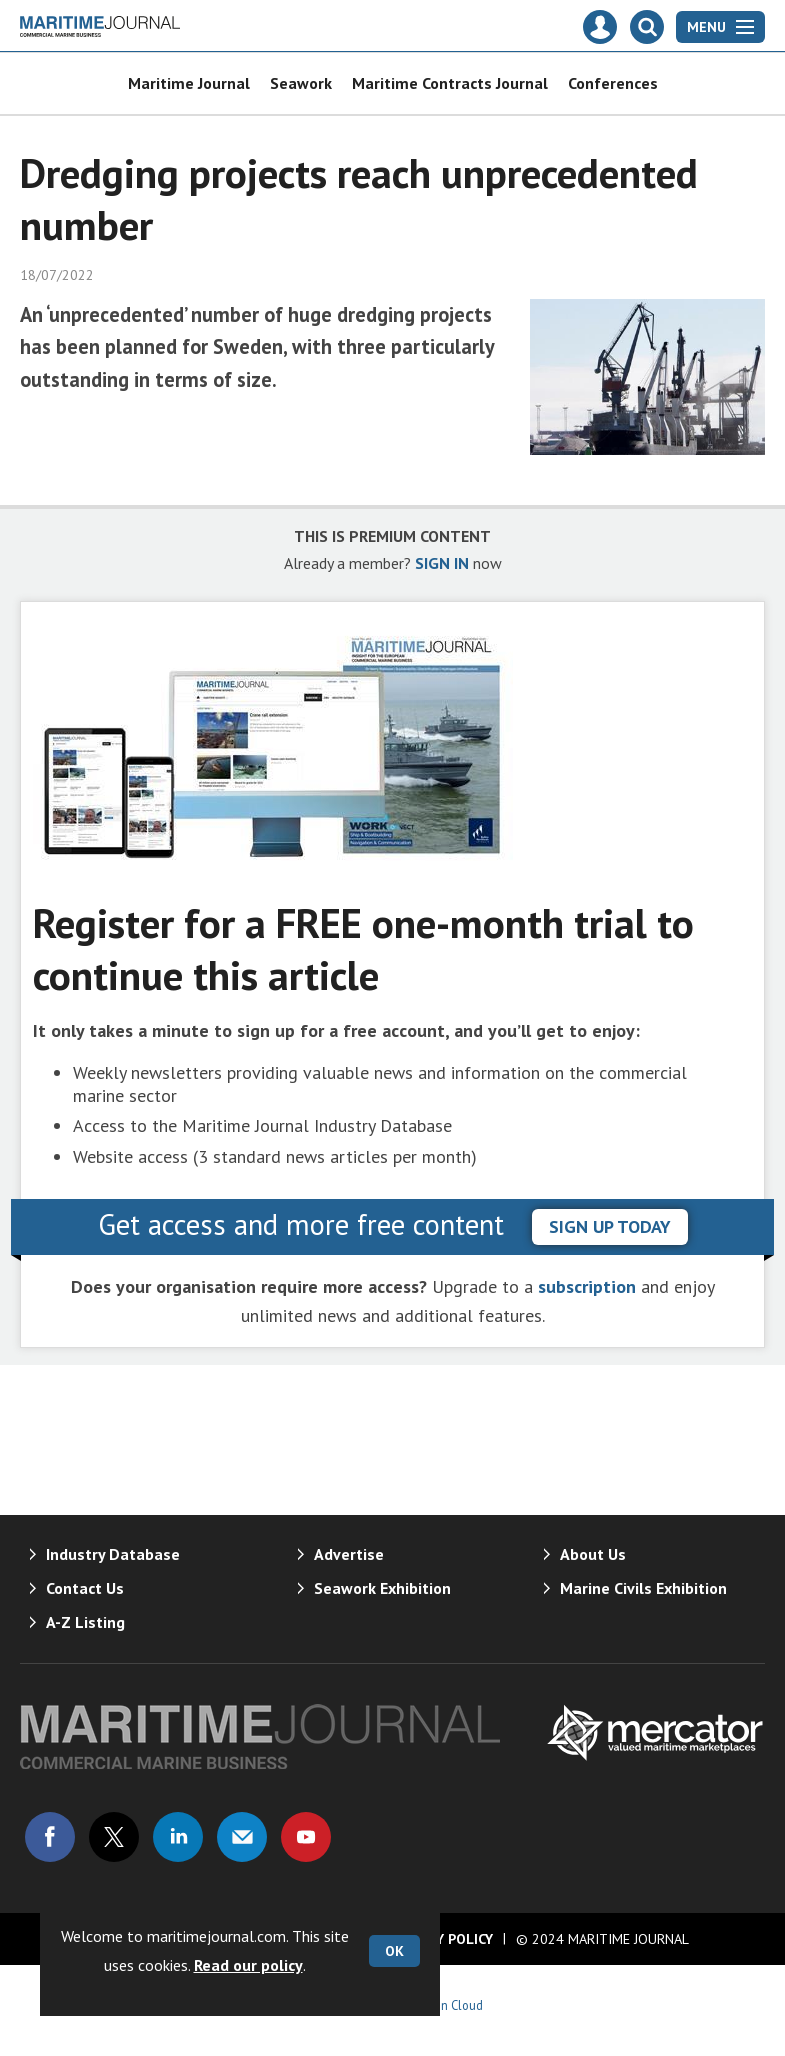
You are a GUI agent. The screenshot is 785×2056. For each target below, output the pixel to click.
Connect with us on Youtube (306, 1837)
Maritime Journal (189, 83)
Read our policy (248, 1965)
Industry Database (113, 1554)
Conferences (613, 83)
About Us (593, 1554)
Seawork (301, 83)
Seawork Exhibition (382, 1588)
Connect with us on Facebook (50, 1837)
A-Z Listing (85, 1622)
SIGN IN (442, 563)
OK (394, 1951)
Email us (242, 1837)
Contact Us (85, 1588)
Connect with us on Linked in (178, 1837)
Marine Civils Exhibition (643, 1588)
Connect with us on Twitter (114, 1837)
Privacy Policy (442, 1939)
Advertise (349, 1554)
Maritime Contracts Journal (450, 83)
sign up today (610, 1226)
